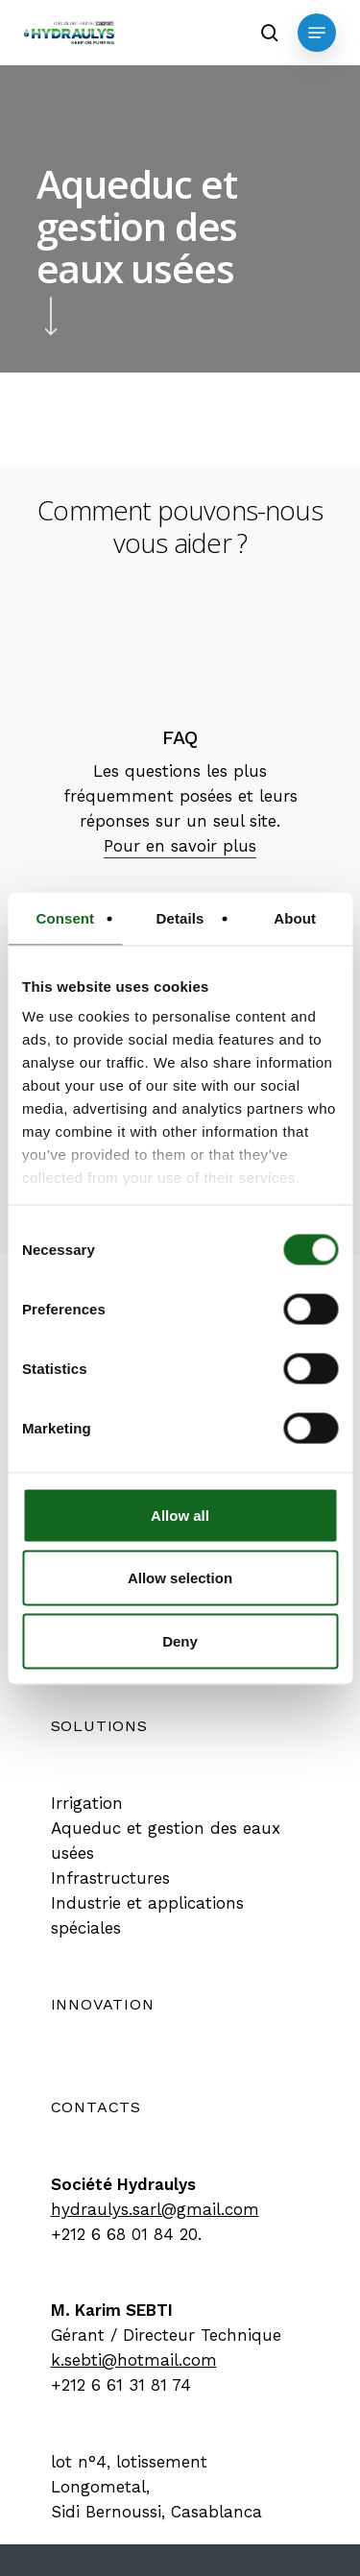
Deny (180, 1640)
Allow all (180, 1514)
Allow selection (180, 1578)
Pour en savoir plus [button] (180, 845)
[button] (317, 32)
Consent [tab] (65, 917)
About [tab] (295, 917)
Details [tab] (180, 917)
